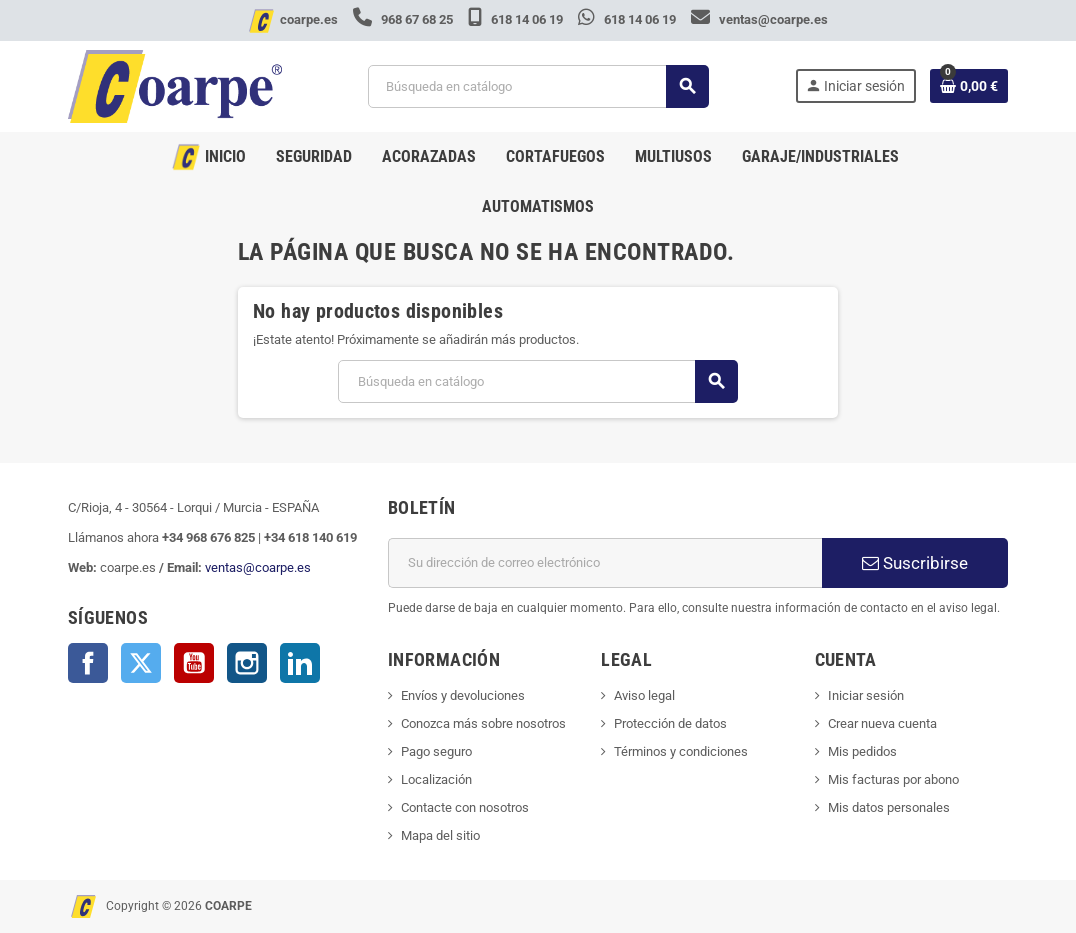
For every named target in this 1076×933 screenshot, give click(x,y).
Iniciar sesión (866, 695)
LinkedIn (300, 663)
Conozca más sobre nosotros (483, 723)
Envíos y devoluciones (463, 695)
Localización (436, 779)
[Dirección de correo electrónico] (605, 563)
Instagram (247, 663)
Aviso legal (644, 695)
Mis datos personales (889, 807)
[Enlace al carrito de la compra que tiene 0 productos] (969, 86)
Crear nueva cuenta (882, 723)
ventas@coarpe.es (759, 19)
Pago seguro (436, 751)
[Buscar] (537, 86)
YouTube (194, 663)
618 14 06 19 (517, 19)
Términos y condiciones (681, 751)
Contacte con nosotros (465, 807)
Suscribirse (915, 563)
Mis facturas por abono (893, 779)
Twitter (141, 663)
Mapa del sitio (440, 835)
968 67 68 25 (404, 19)
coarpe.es (309, 19)
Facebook (88, 663)
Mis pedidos (862, 751)
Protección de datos (670, 723)
